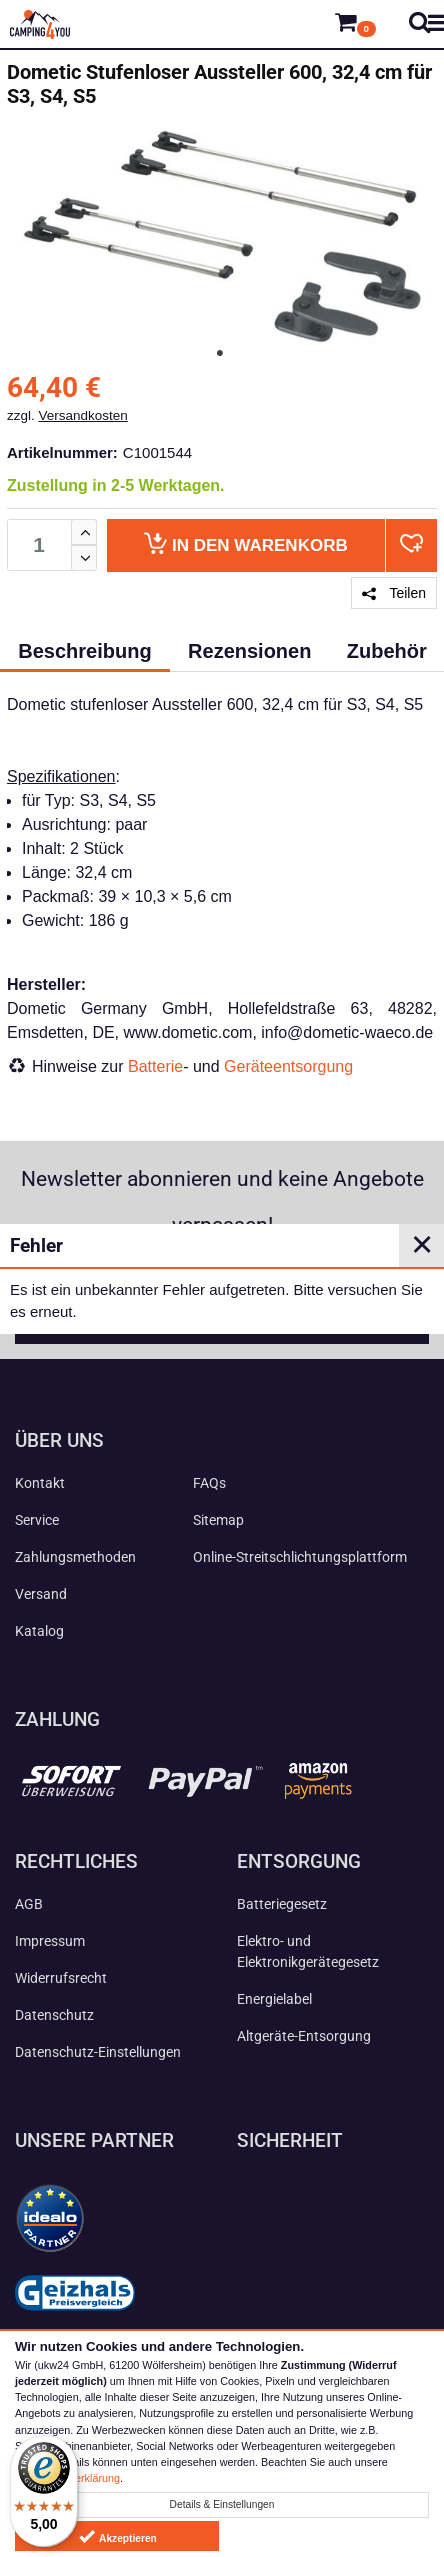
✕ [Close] (422, 1245)
